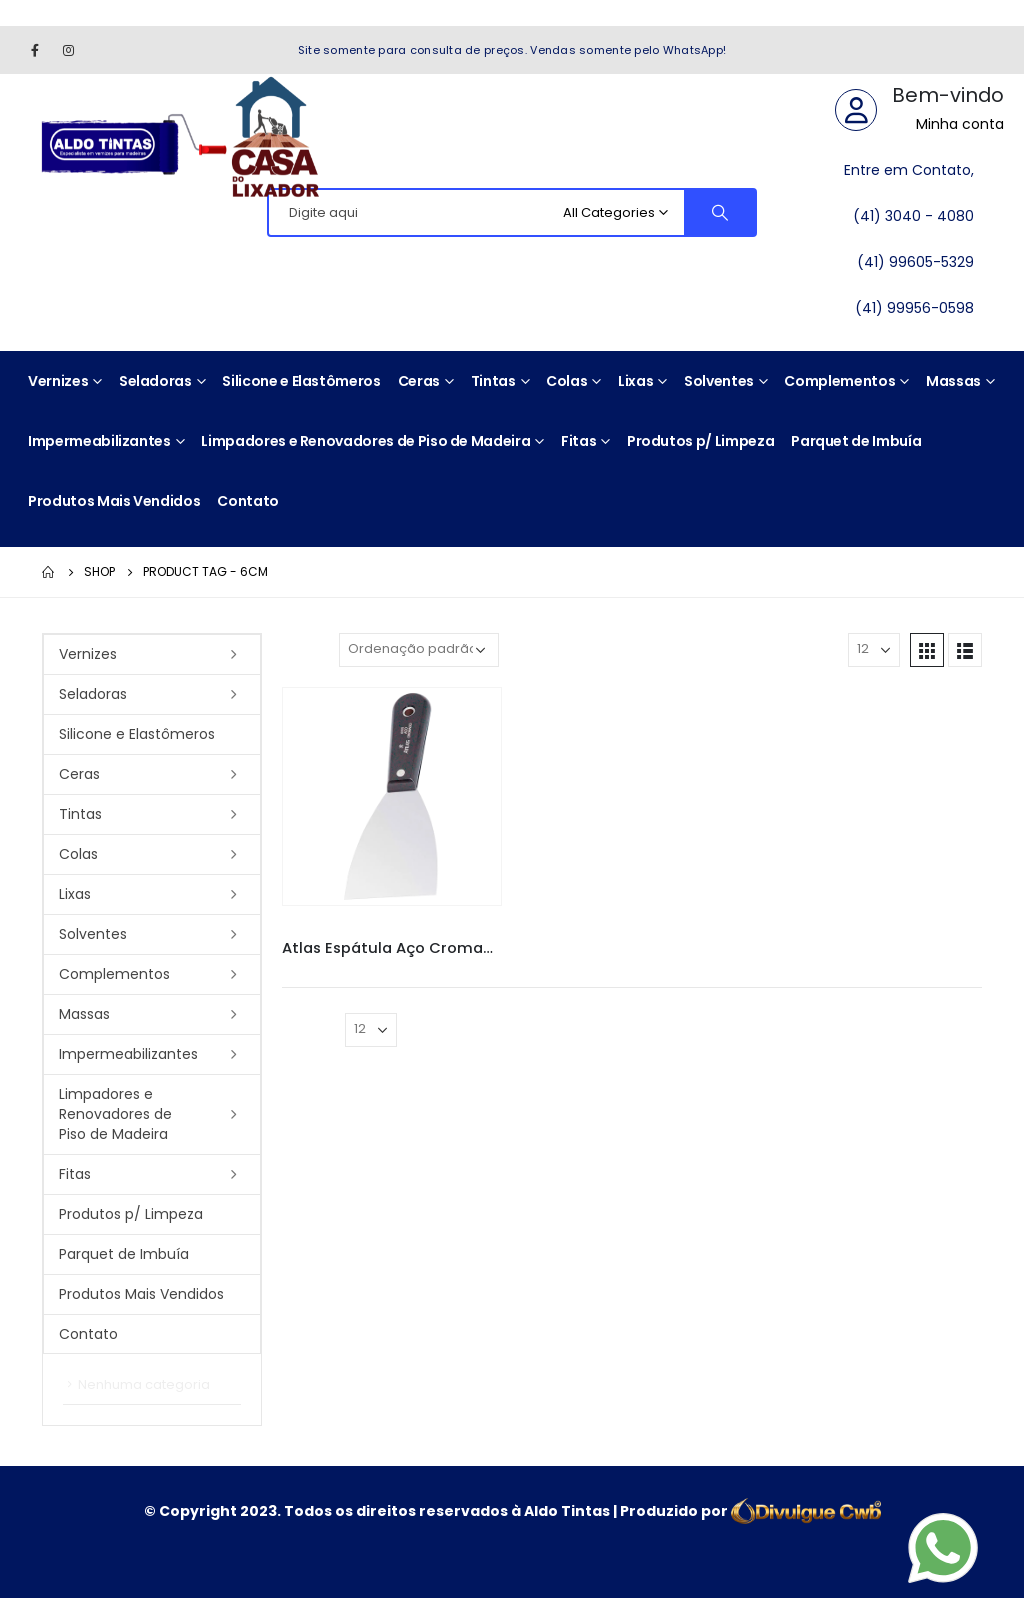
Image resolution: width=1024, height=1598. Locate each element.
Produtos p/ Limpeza (700, 441)
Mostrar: (811, 649)
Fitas (578, 441)
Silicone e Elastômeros (301, 381)
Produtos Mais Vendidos (114, 501)
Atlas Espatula (361, 930)
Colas (566, 381)
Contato (248, 501)
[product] (392, 797)
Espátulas (435, 930)
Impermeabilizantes (99, 441)
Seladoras (155, 381)
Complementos (839, 381)
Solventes (719, 381)
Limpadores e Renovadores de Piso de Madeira (365, 441)
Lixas (635, 381)
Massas (953, 381)
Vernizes (58, 381)
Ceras (419, 381)
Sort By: (305, 649)
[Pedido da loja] (419, 650)
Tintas (493, 381)
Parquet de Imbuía (856, 441)
